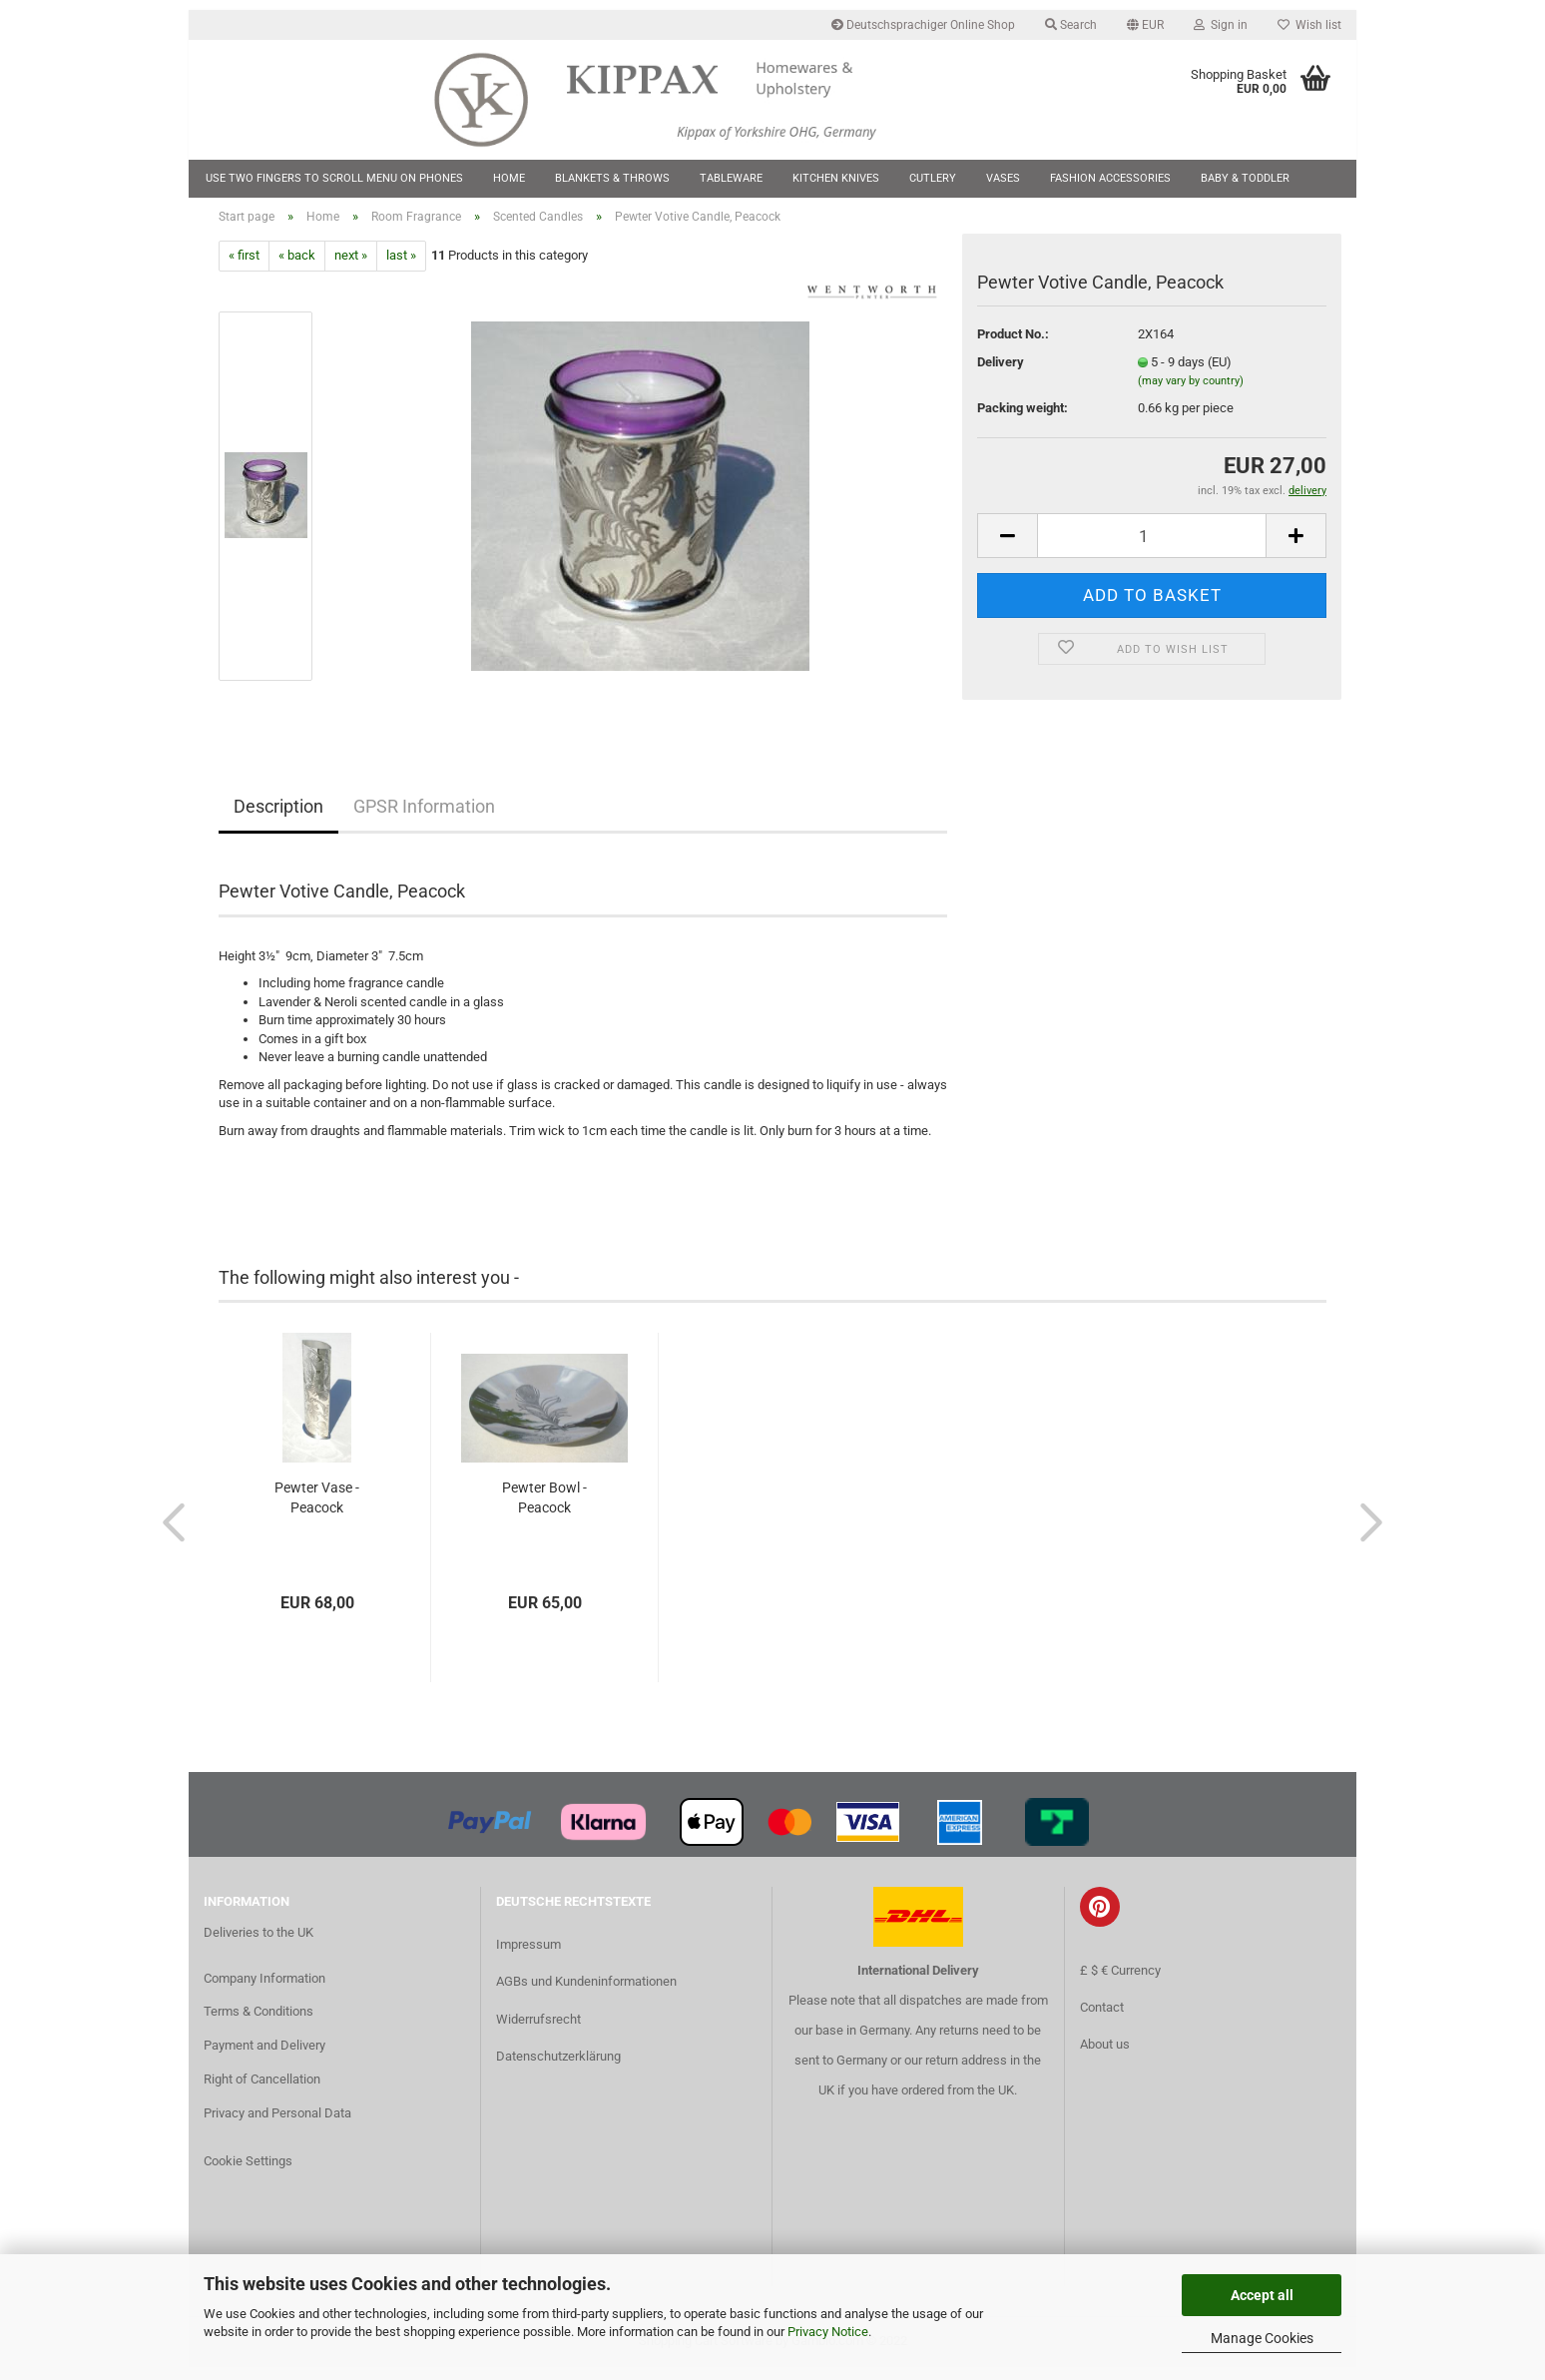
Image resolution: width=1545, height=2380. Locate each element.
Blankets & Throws (612, 178)
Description (278, 818)
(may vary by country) (1191, 393)
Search (1071, 25)
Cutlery (932, 178)
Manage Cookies (1262, 2338)
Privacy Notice (827, 2331)
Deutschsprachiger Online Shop (923, 25)
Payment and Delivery (264, 2058)
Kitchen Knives (835, 178)
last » (401, 268)
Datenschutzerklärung (558, 2068)
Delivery (1000, 373)
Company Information (264, 1990)
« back (296, 268)
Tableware (731, 178)
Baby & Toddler (1245, 178)
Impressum (528, 1957)
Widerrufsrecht (538, 2031)
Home (509, 178)
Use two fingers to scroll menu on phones (334, 178)
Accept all (1262, 2295)
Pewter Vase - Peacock (316, 1510)
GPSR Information (424, 818)
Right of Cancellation (262, 2091)
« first (244, 268)
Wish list (1309, 25)
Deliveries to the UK (258, 1944)
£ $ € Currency (1120, 1982)
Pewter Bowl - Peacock (544, 1510)
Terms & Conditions (258, 2024)
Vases (1003, 178)
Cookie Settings (248, 2172)
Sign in (1221, 25)
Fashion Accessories (1110, 178)
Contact (1102, 2019)
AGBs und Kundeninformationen (586, 1994)
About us (1105, 2056)
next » (350, 268)
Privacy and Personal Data (277, 2125)
